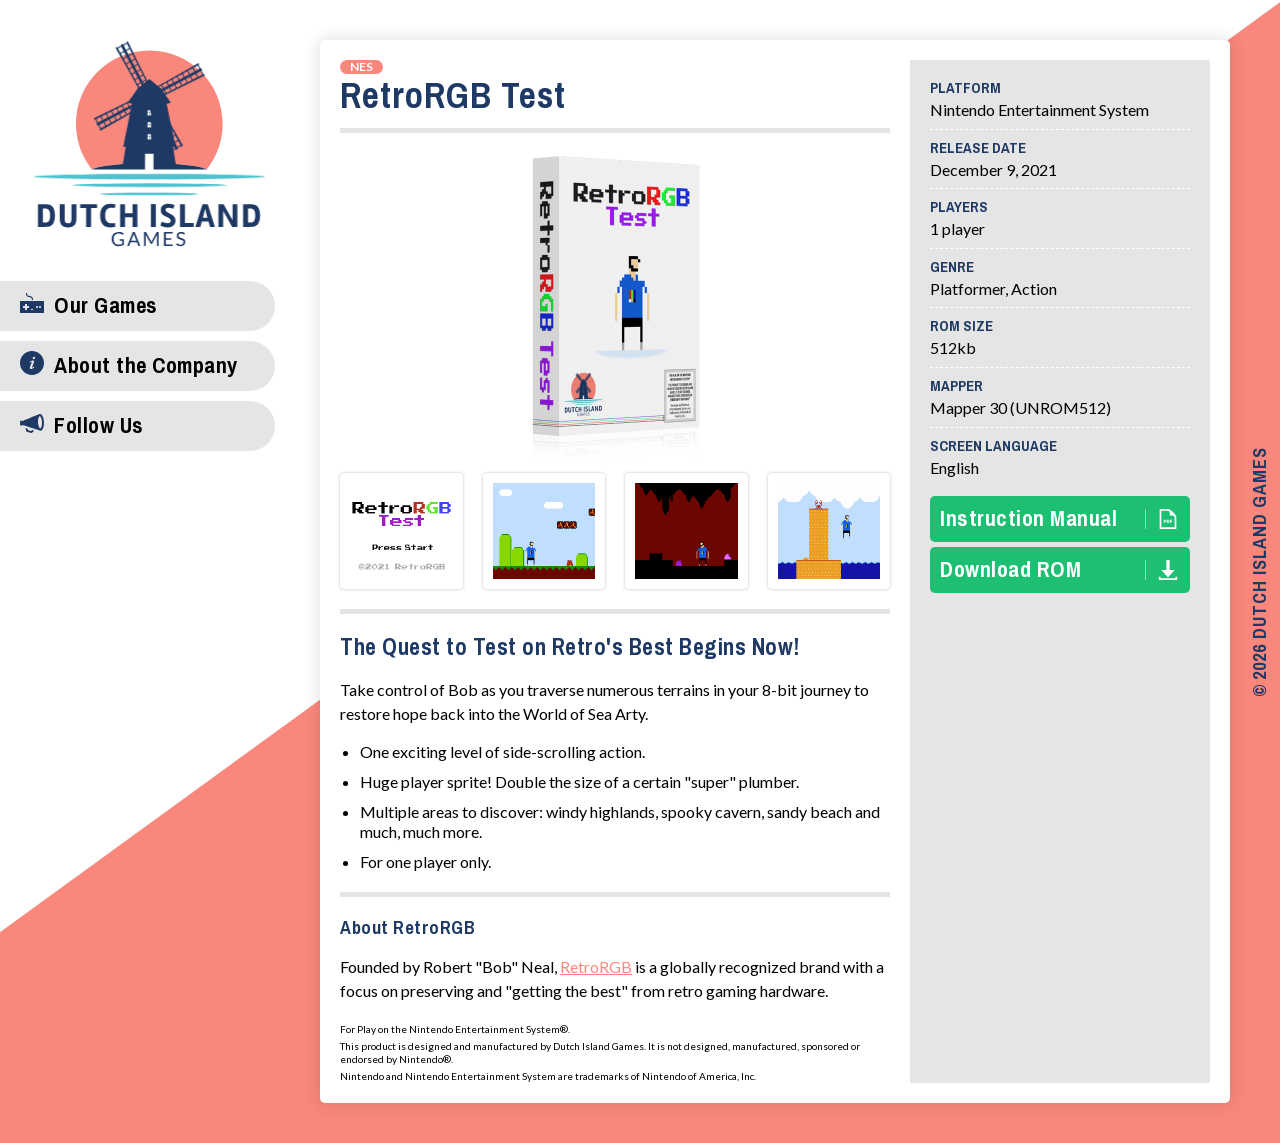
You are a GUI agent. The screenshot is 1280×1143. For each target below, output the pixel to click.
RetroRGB (596, 966)
